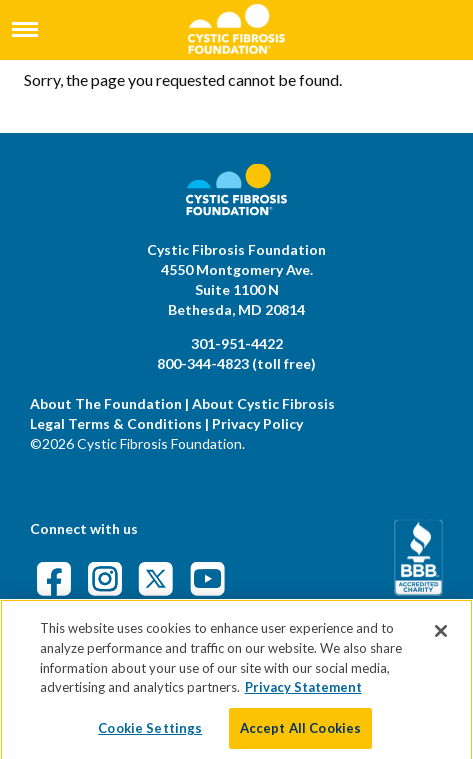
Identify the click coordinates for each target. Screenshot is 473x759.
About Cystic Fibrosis (263, 403)
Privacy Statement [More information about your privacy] (303, 692)
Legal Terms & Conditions (116, 423)
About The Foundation (106, 403)
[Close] (441, 637)
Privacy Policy (257, 423)
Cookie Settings (150, 733)
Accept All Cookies (300, 733)
